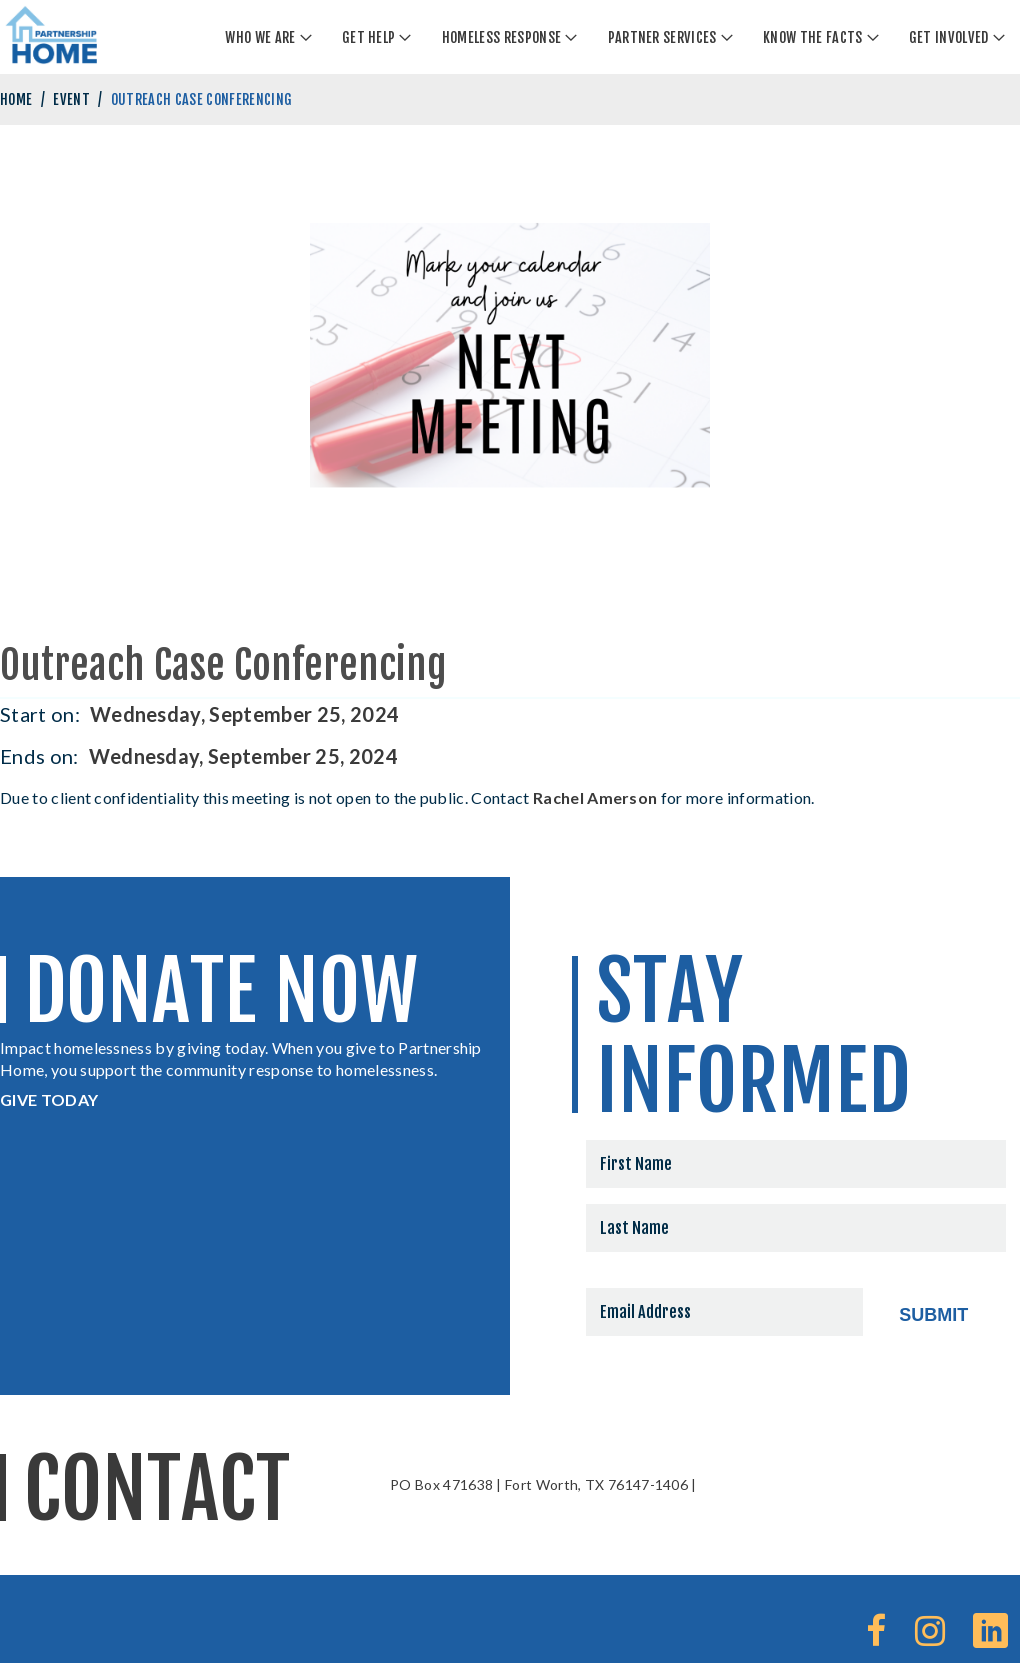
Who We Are (260, 37)
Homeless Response (501, 37)
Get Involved (949, 37)
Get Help (369, 37)
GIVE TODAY (49, 1099)
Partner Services (662, 37)
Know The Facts (812, 37)
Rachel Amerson (595, 797)
